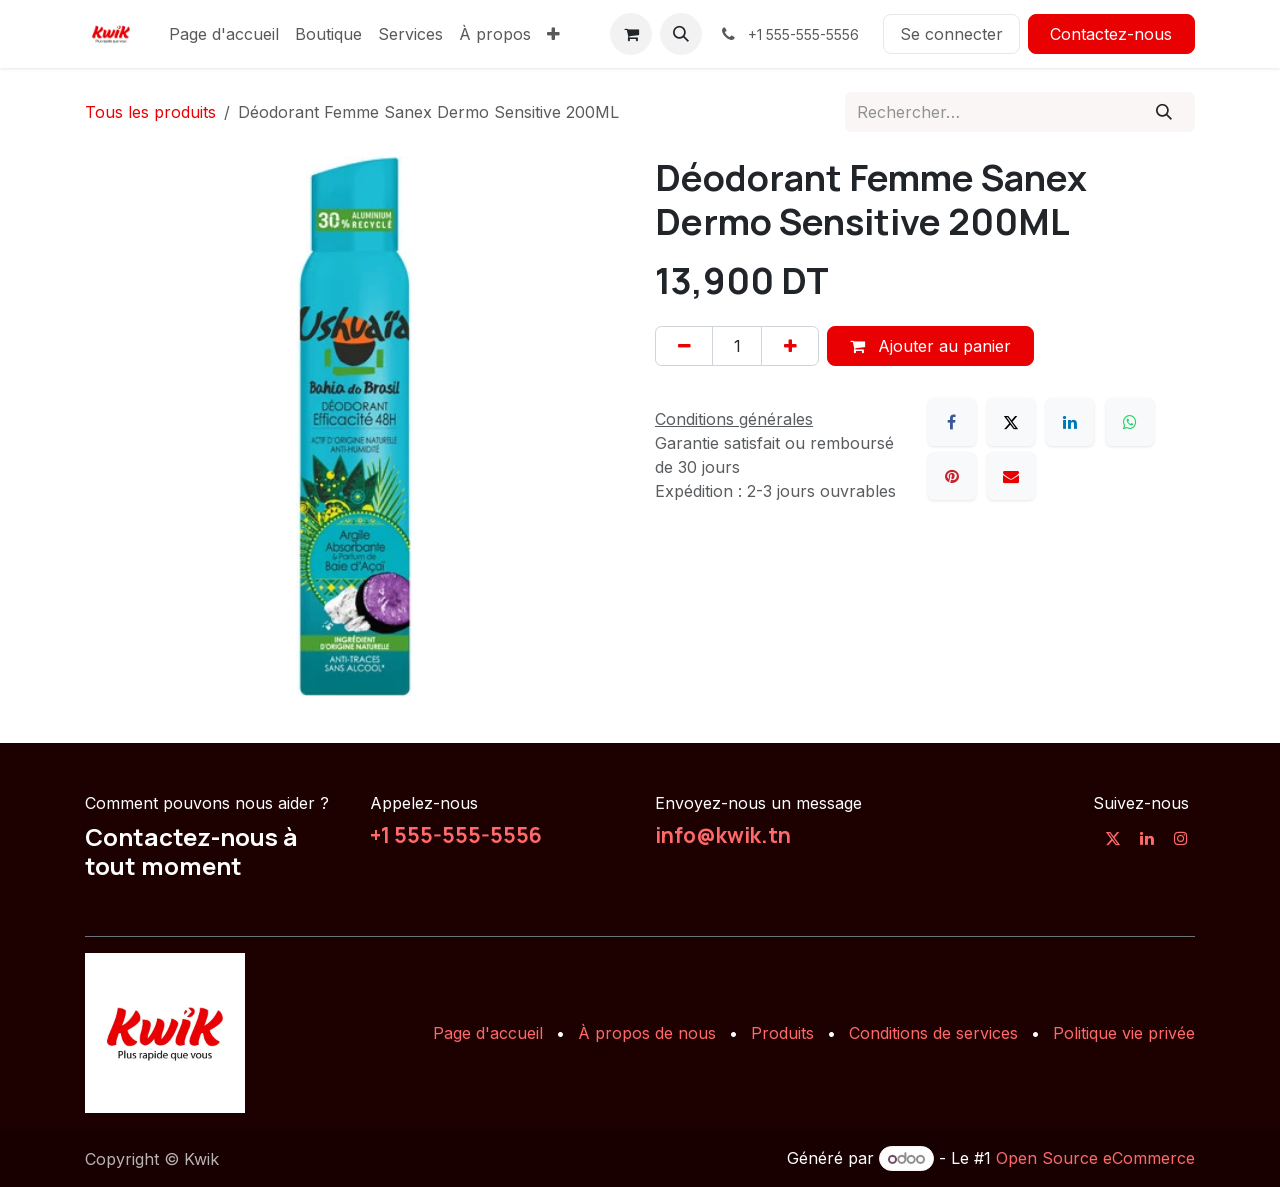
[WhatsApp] (1130, 422)
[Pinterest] (952, 476)
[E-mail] (1011, 476)
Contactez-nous (1111, 34)
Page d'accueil (488, 1033)
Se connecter (951, 34)
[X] (1011, 422)
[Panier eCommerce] (631, 34)
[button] (681, 34)
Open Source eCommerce (1095, 1158)
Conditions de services (933, 1033)
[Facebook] (952, 422)
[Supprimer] (684, 346)
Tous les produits (150, 112)
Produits (782, 1033)
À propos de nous (647, 1033)
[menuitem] (224, 34)
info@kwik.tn (723, 835)
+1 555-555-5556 (456, 835)
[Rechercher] (1164, 112)
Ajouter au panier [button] (930, 346)
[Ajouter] (790, 346)
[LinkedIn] (1070, 422)
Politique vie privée (1124, 1033)
